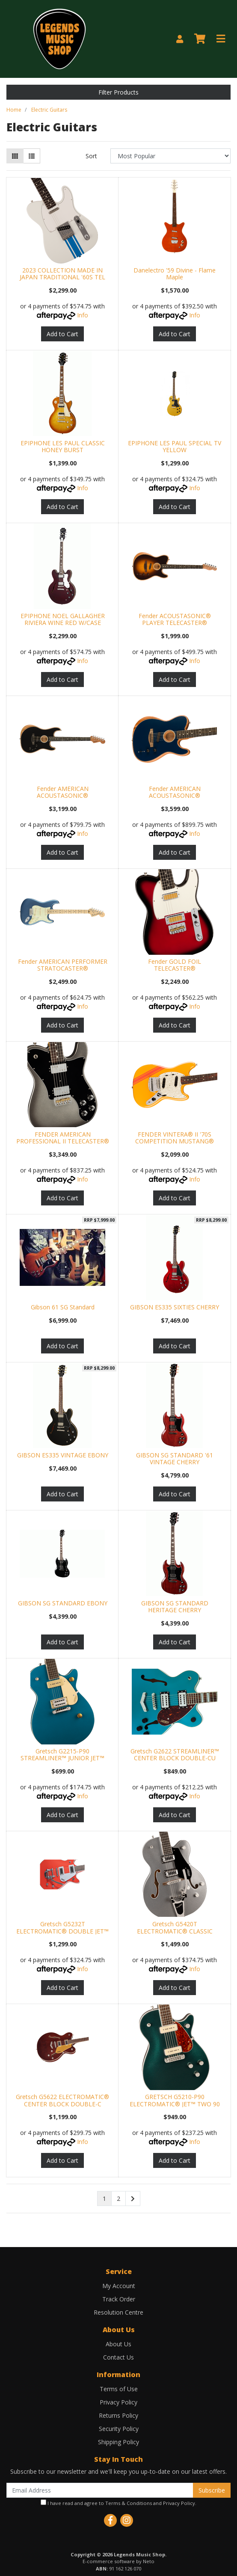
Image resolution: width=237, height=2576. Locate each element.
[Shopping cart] (200, 39)
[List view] (31, 155)
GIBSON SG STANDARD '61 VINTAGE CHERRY (174, 1458)
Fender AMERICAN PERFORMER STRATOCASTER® (62, 965)
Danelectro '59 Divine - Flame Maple (174, 273)
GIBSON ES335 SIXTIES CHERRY (174, 1307)
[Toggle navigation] (221, 39)
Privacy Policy (118, 2402)
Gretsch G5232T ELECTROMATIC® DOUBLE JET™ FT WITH (62, 1931)
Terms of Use (119, 2389)
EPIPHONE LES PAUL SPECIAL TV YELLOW (174, 446)
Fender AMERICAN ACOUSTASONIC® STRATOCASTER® (63, 796)
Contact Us (118, 2357)
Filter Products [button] (118, 92)
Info (82, 315)
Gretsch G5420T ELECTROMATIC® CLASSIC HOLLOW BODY (175, 1931)
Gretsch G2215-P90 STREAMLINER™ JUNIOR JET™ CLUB (62, 1758)
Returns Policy (118, 2415)
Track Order (118, 2299)
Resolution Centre (118, 2312)
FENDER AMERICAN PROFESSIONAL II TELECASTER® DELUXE (62, 1141)
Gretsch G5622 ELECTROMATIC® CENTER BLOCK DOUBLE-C (62, 2100)
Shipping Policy (118, 2442)
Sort (91, 156)
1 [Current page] (104, 2198)
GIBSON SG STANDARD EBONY (62, 1603)
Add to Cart (62, 334)
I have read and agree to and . (118, 2502)
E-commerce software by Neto (118, 2561)
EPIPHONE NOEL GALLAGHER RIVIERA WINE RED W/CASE (63, 619)
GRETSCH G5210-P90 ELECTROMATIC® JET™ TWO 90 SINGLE (175, 2104)
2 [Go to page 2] (118, 2198)
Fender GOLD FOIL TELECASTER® (174, 965)
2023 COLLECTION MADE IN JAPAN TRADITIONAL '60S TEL (62, 273)
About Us (118, 2344)
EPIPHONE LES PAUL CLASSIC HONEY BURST (63, 446)
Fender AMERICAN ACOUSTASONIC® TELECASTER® (175, 796)
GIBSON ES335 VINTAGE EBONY (62, 1455)
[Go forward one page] (132, 2198)
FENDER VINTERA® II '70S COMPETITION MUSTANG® (174, 1138)
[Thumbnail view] (15, 155)
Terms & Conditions (128, 2503)
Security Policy (119, 2429)
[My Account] (180, 39)
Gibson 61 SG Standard (63, 1307)
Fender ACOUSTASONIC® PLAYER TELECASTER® (175, 619)
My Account (118, 2286)
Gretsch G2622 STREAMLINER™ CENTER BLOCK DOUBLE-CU (174, 1754)
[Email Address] (99, 2490)
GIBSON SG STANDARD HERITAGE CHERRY (174, 1606)
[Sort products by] (170, 155)
